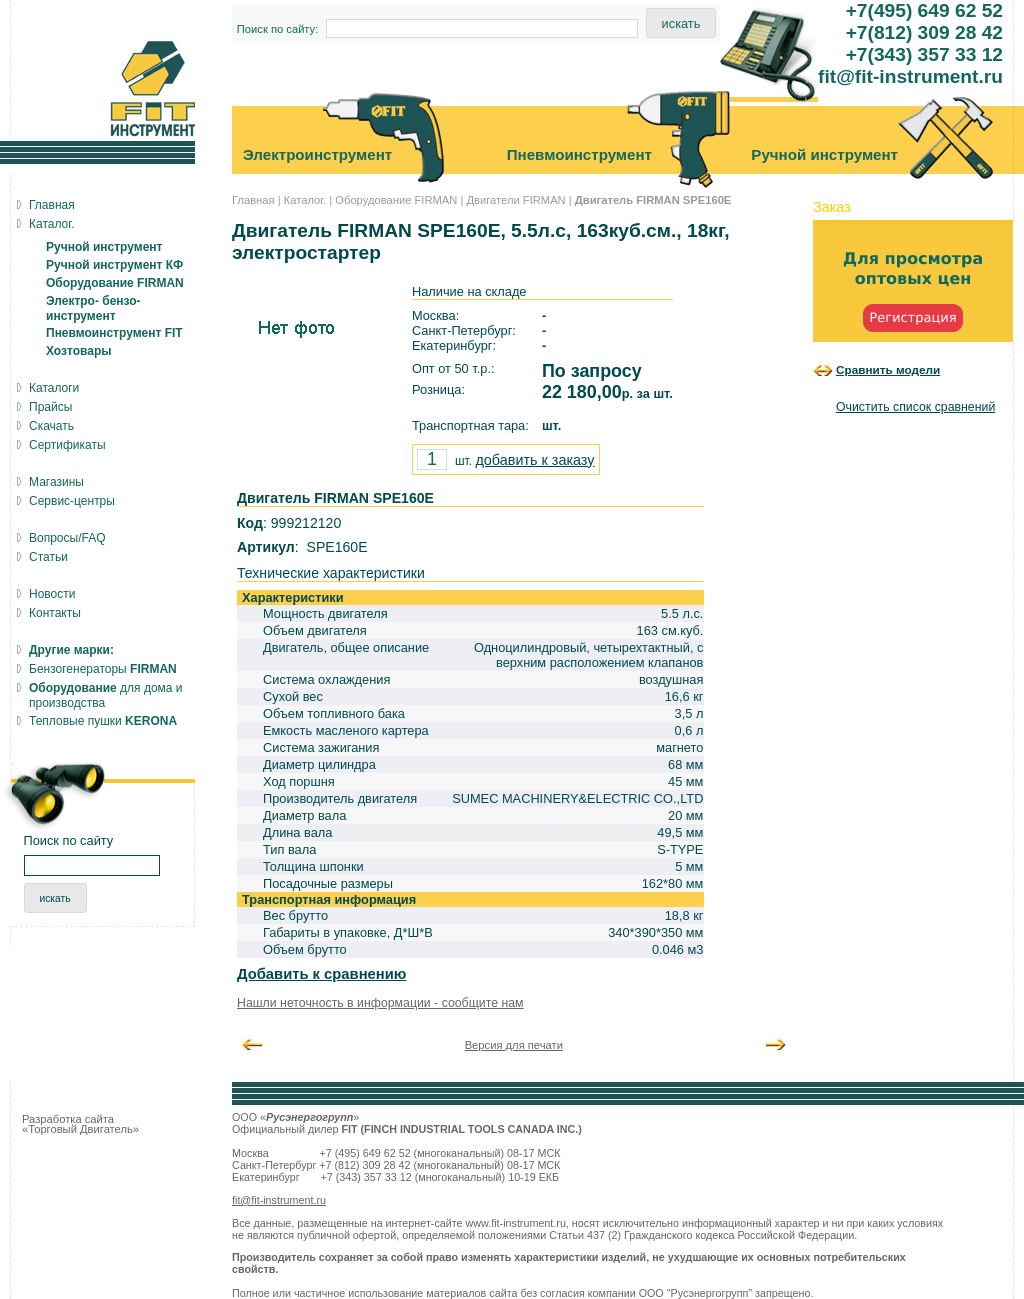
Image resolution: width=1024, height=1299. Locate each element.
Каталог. (305, 200)
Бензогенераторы (103, 669)
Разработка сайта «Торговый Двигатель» (80, 1124)
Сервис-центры (72, 501)
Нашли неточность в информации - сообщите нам (380, 1003)
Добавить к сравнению (321, 974)
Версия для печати (514, 1045)
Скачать (51, 426)
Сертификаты (67, 445)
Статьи (48, 557)
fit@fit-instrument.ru (279, 1200)
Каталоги (54, 388)
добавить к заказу (534, 460)
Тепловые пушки (103, 721)
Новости (52, 594)
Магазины (56, 482)
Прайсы (50, 407)
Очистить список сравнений (915, 407)
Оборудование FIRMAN (396, 200)
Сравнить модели (888, 369)
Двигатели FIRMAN (515, 200)
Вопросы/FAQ (67, 538)
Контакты (55, 613)
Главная (253, 200)
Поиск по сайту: (278, 29)
